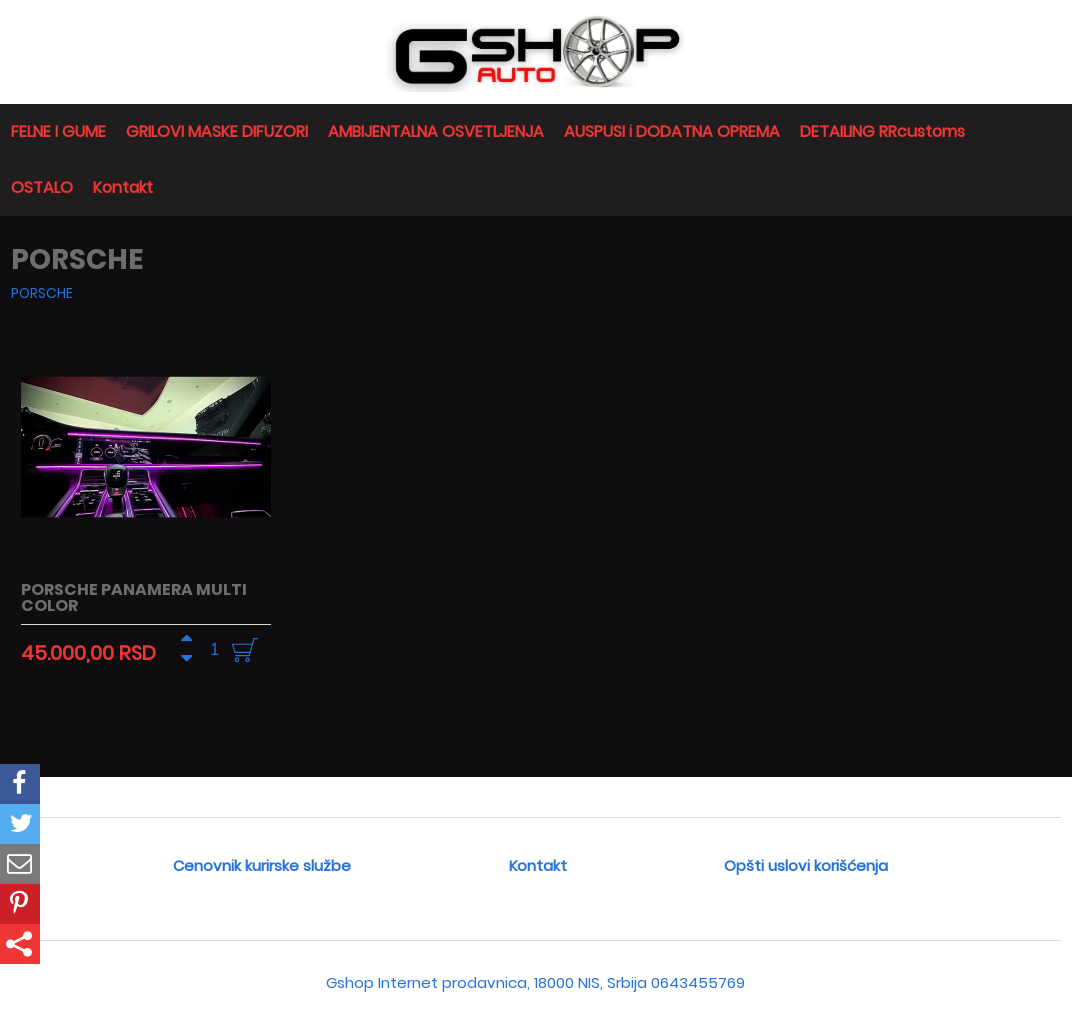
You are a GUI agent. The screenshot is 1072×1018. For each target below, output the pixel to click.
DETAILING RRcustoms (882, 131)
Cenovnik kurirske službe (262, 865)
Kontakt (123, 187)
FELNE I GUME (58, 131)
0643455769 (698, 982)
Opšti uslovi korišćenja (806, 865)
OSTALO (42, 187)
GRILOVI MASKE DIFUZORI (217, 131)
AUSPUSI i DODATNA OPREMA (672, 131)
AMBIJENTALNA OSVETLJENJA (436, 131)
